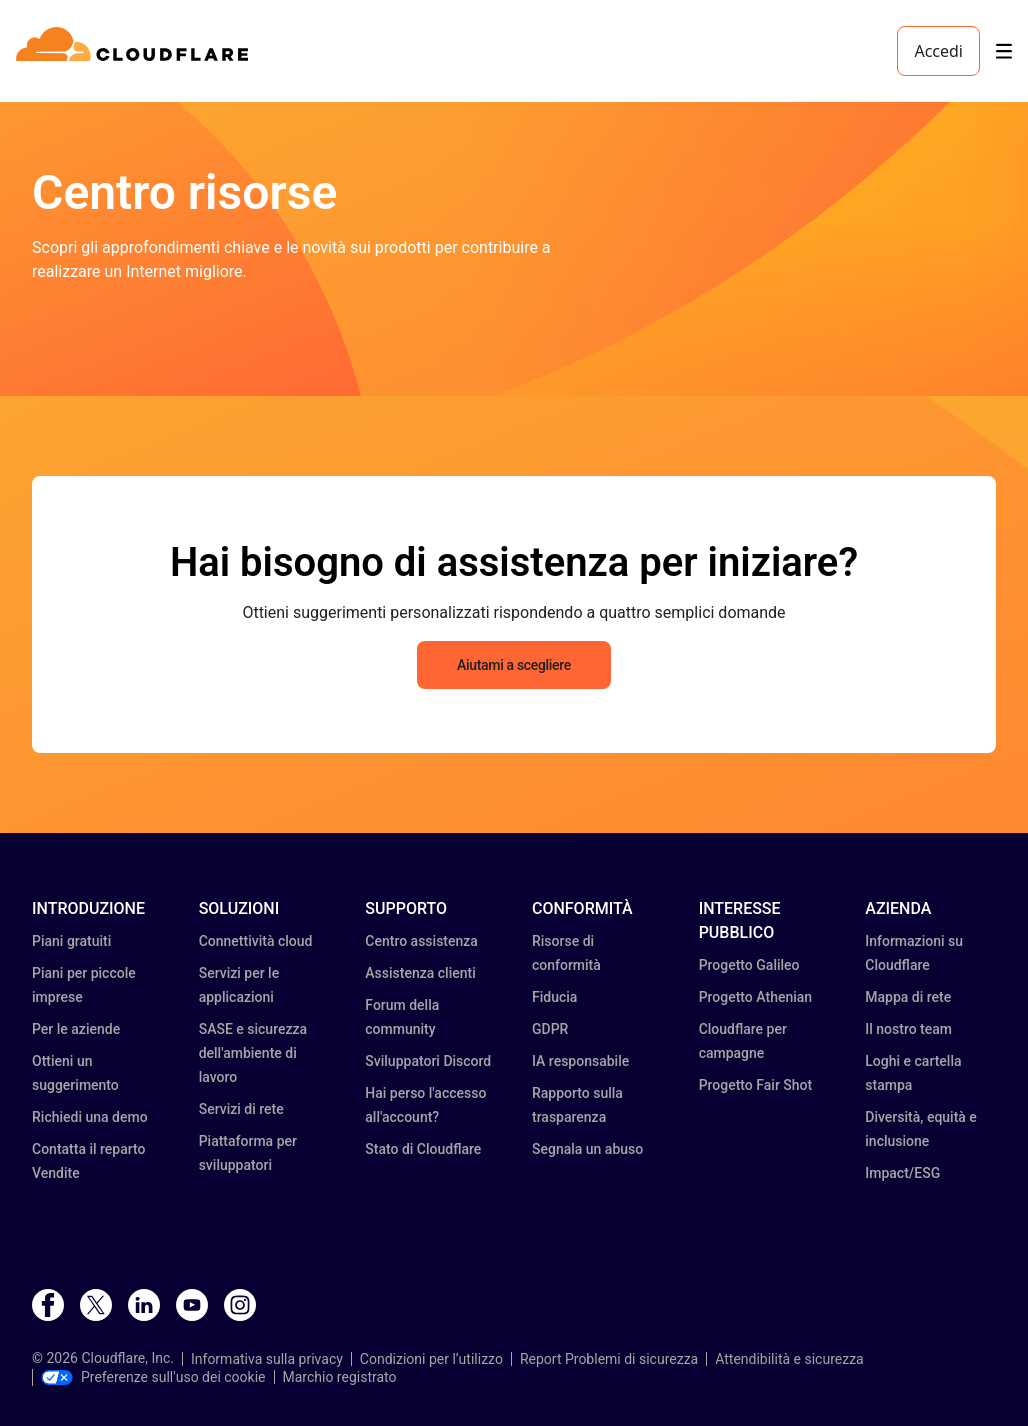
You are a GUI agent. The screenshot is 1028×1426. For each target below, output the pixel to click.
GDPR (550, 1029)
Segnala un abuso (587, 1149)
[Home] (135, 51)
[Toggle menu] (1004, 51)
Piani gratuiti (71, 941)
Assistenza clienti (420, 973)
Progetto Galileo (749, 965)
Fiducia (554, 997)
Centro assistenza (421, 941)
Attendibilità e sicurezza (789, 1359)
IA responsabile (580, 1061)
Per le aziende (76, 1029)
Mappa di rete (908, 997)
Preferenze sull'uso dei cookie (153, 1377)
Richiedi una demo (90, 1117)
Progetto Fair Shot (756, 1085)
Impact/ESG (902, 1173)
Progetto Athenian (755, 997)
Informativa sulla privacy (267, 1359)
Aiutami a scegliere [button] (514, 665)
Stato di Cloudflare (423, 1149)
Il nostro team (908, 1029)
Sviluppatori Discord (428, 1061)
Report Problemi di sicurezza (609, 1359)
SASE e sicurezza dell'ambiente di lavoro (253, 1053)
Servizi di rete (241, 1109)
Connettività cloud (256, 941)
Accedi (938, 51)
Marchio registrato (340, 1377)
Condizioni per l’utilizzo (431, 1359)
